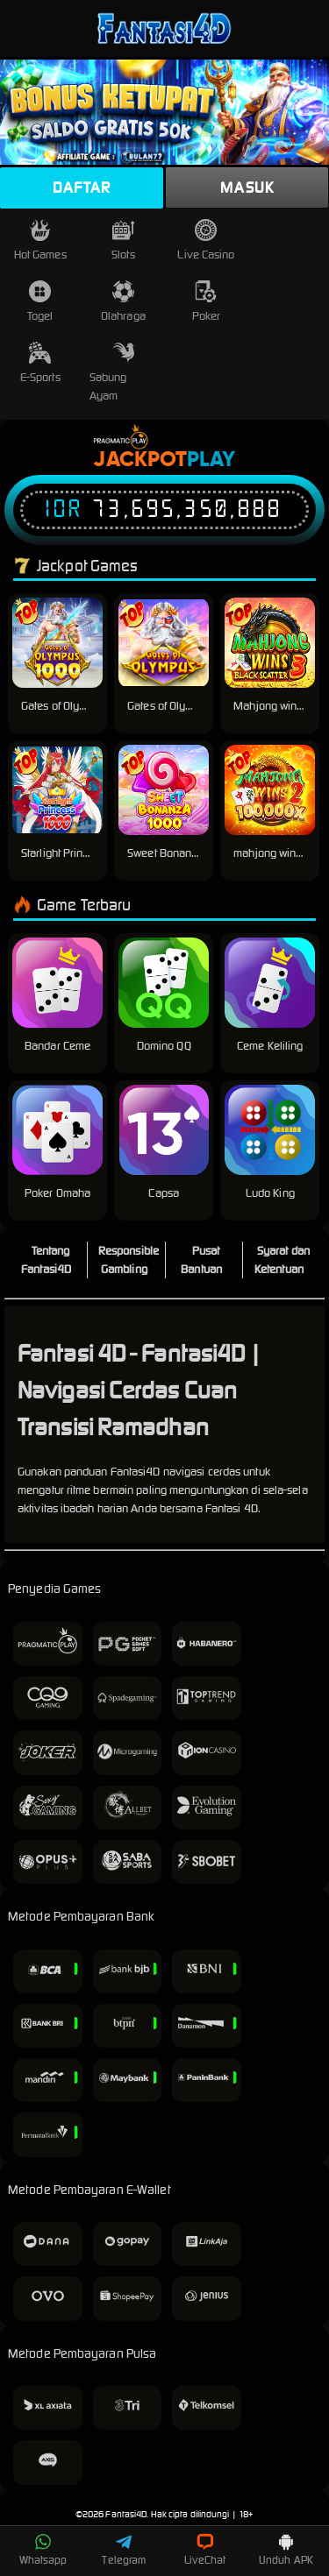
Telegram (124, 2549)
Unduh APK (286, 2549)
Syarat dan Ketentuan (282, 1260)
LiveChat (204, 2549)
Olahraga (123, 301)
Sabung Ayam (111, 372)
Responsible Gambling (128, 1260)
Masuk (247, 187)
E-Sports (40, 363)
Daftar (82, 187)
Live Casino (205, 240)
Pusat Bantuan (201, 1260)
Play (211, 460)
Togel (40, 301)
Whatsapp (43, 2549)
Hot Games (40, 240)
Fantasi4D (126, 2514)
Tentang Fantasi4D (46, 1260)
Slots (123, 240)
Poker (206, 301)
